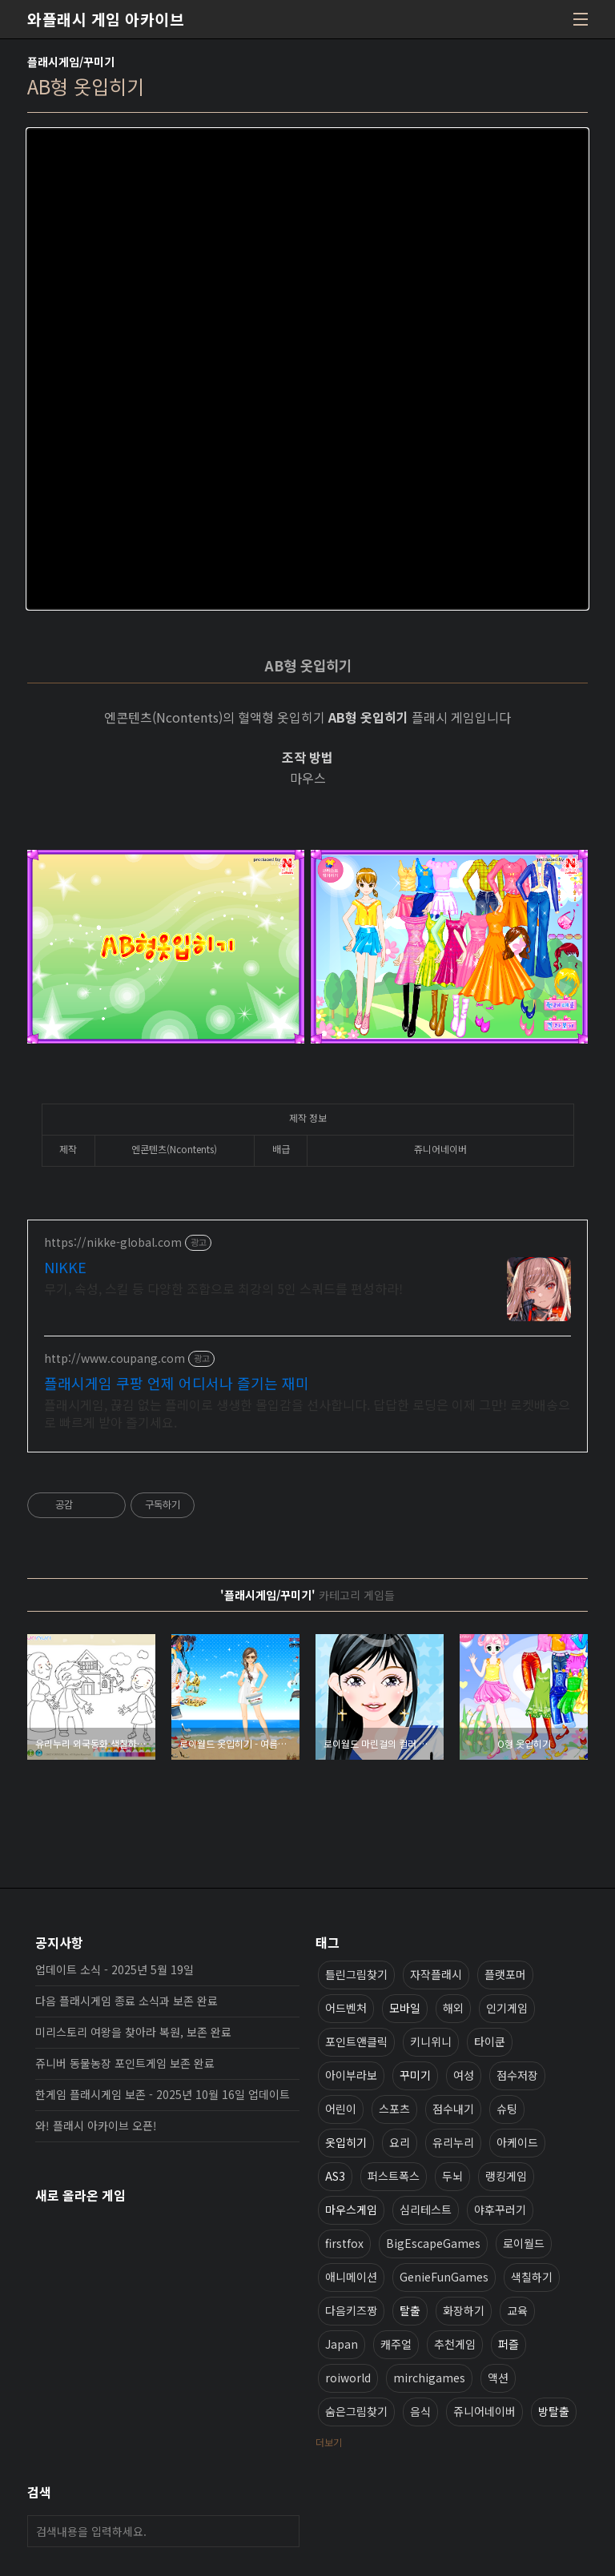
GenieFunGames (444, 2277)
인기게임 (507, 2008)
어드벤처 (346, 2008)
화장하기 (463, 2310)
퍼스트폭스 (394, 2176)
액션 (498, 2378)
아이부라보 (351, 2075)
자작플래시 (436, 1974)
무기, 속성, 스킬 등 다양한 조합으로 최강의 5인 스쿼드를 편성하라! (223, 1288)
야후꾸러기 (500, 2209)
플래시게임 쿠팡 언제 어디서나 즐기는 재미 (176, 1382)
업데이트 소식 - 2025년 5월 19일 (114, 1969)
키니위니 (431, 2041)
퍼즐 (508, 2344)
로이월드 (524, 2243)
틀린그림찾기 (356, 1974)
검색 (283, 2531)
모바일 (404, 2008)
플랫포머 (505, 1974)
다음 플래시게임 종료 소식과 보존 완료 (126, 2001)
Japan (341, 2344)
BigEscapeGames (433, 2243)
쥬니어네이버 (484, 2411)
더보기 (329, 2442)
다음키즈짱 (351, 2310)
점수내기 (453, 2109)
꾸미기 (415, 2075)
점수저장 (517, 2075)
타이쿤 (489, 2041)
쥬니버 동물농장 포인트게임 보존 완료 (125, 2063)
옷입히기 (346, 2142)
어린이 (340, 2109)
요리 (399, 2142)
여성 (463, 2075)
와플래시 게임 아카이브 (105, 19)
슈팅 (506, 2109)
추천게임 (455, 2344)
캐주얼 (396, 2344)
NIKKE (65, 1266)
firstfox (344, 2243)
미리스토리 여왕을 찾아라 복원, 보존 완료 (133, 2032)
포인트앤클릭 (356, 2041)
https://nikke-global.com (113, 1242)
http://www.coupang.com (114, 1358)
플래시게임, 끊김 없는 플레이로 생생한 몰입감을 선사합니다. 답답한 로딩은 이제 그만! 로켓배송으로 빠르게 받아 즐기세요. (307, 1413)
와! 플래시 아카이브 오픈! (96, 2125)
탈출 (410, 2310)
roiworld (348, 2378)
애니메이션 (351, 2277)
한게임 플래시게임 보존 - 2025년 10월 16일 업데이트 (162, 2094)
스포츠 (394, 2109)
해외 (453, 2008)
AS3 (335, 2176)
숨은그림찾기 (356, 2411)
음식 (420, 2411)
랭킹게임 (506, 2176)
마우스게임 (351, 2209)
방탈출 (553, 2411)
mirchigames (429, 2378)
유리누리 (453, 2142)
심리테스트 (426, 2209)
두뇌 (452, 2176)
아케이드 (517, 2142)
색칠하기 (532, 2277)
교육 (517, 2310)
